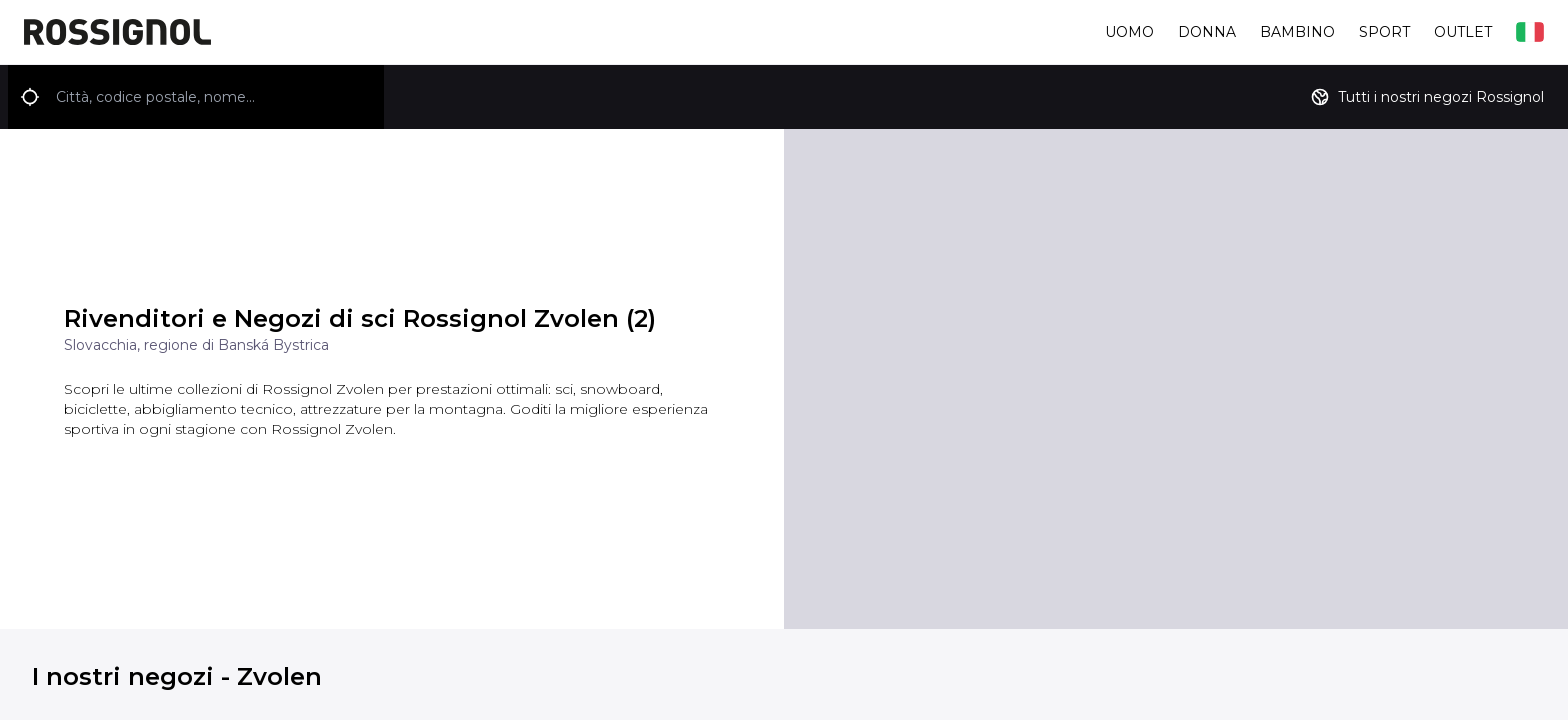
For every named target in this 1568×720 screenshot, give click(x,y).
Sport (1384, 32)
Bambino (1297, 32)
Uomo (1129, 32)
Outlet (1463, 32)
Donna (1207, 32)
